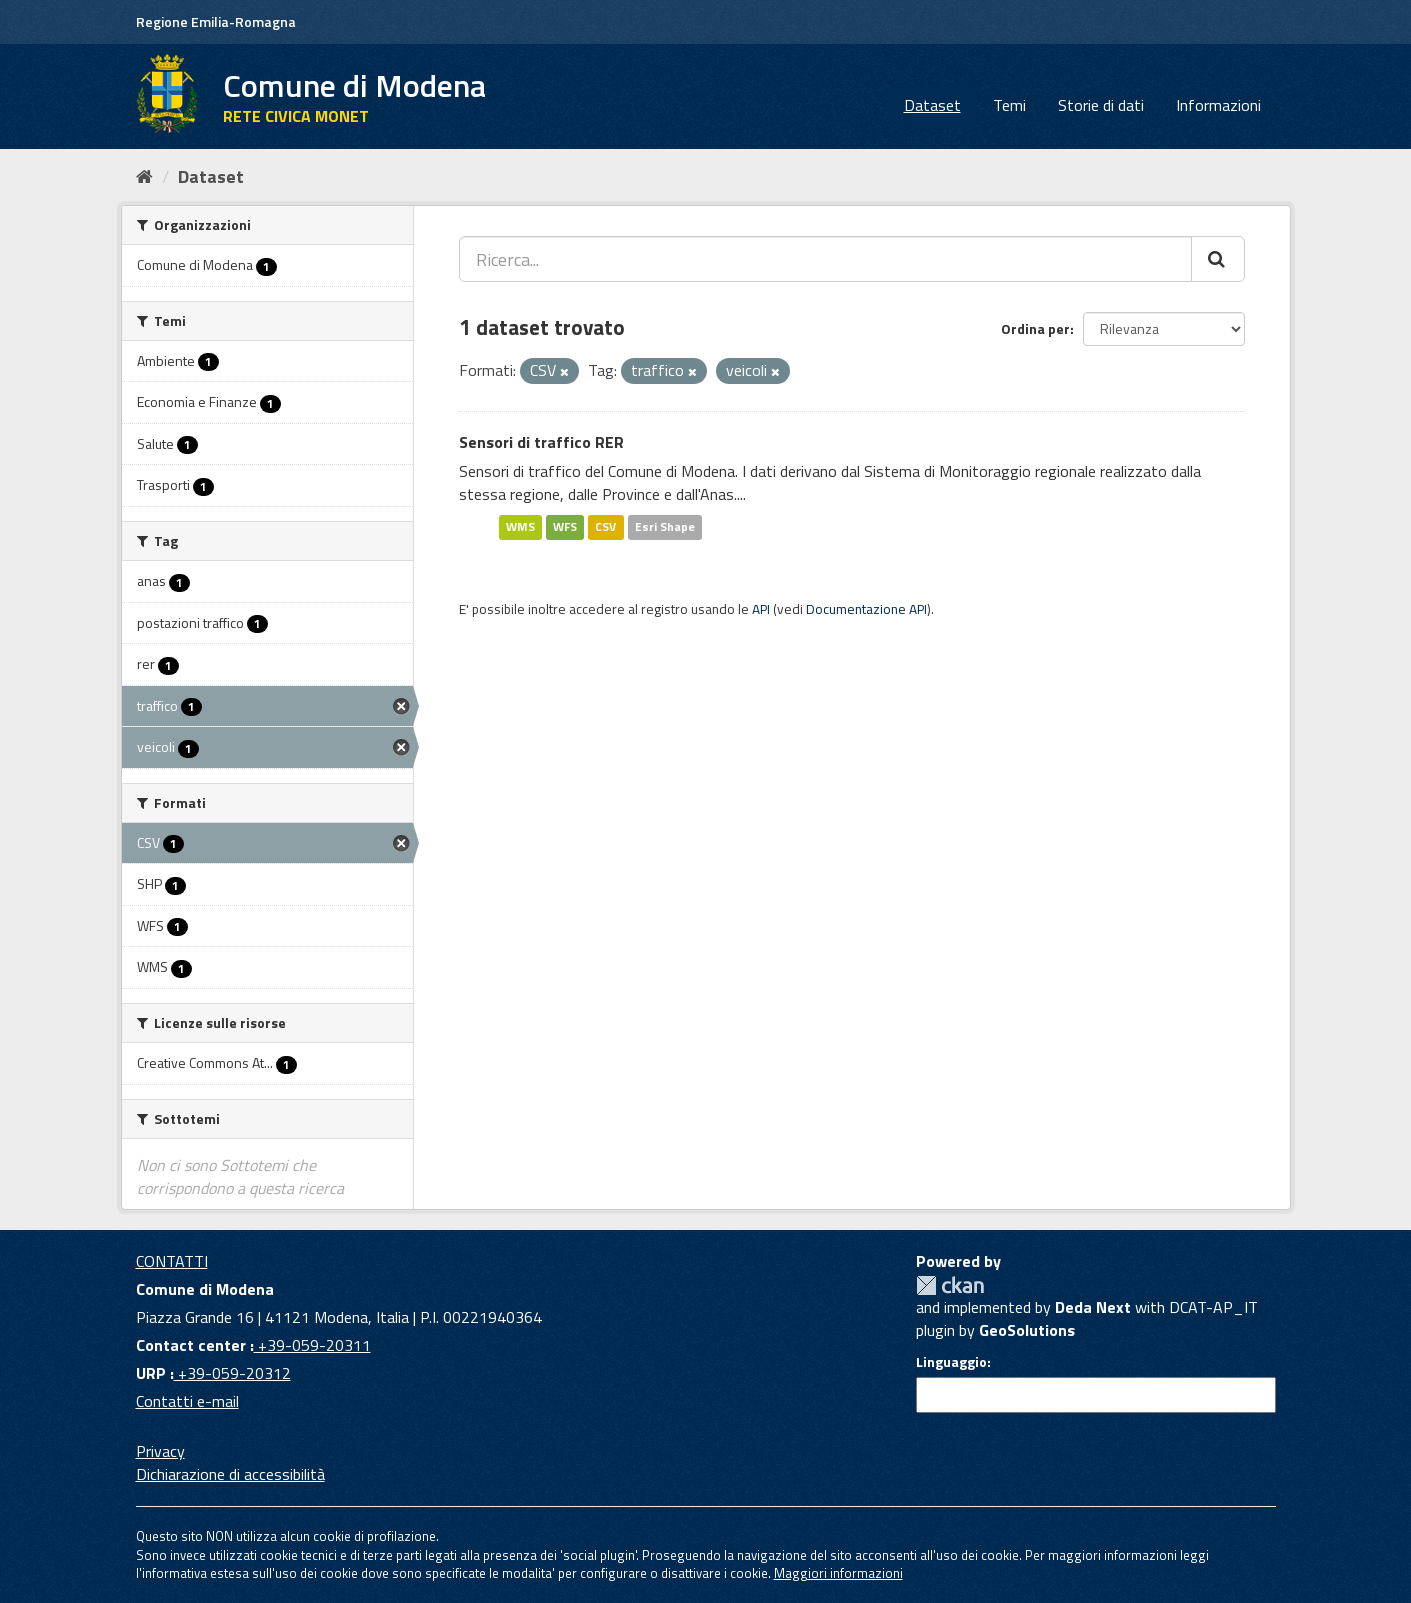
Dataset (932, 105)
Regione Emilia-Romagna (216, 21)
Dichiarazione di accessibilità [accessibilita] (230, 1474)
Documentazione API (866, 609)
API (761, 609)
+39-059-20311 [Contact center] (312, 1345)
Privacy (160, 1451)
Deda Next (1093, 1307)
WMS (520, 526)
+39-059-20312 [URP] (232, 1373)
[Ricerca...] (825, 259)
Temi (1009, 105)
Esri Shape (665, 526)
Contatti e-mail (187, 1401)
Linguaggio (951, 1362)
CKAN (950, 1285)
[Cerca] (1218, 259)
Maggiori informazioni (838, 1573)
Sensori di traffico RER (541, 442)
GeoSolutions (1027, 1330)
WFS (565, 526)
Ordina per (1035, 328)
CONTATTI (172, 1261)
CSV (605, 526)
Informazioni (1218, 105)
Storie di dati (1101, 105)
